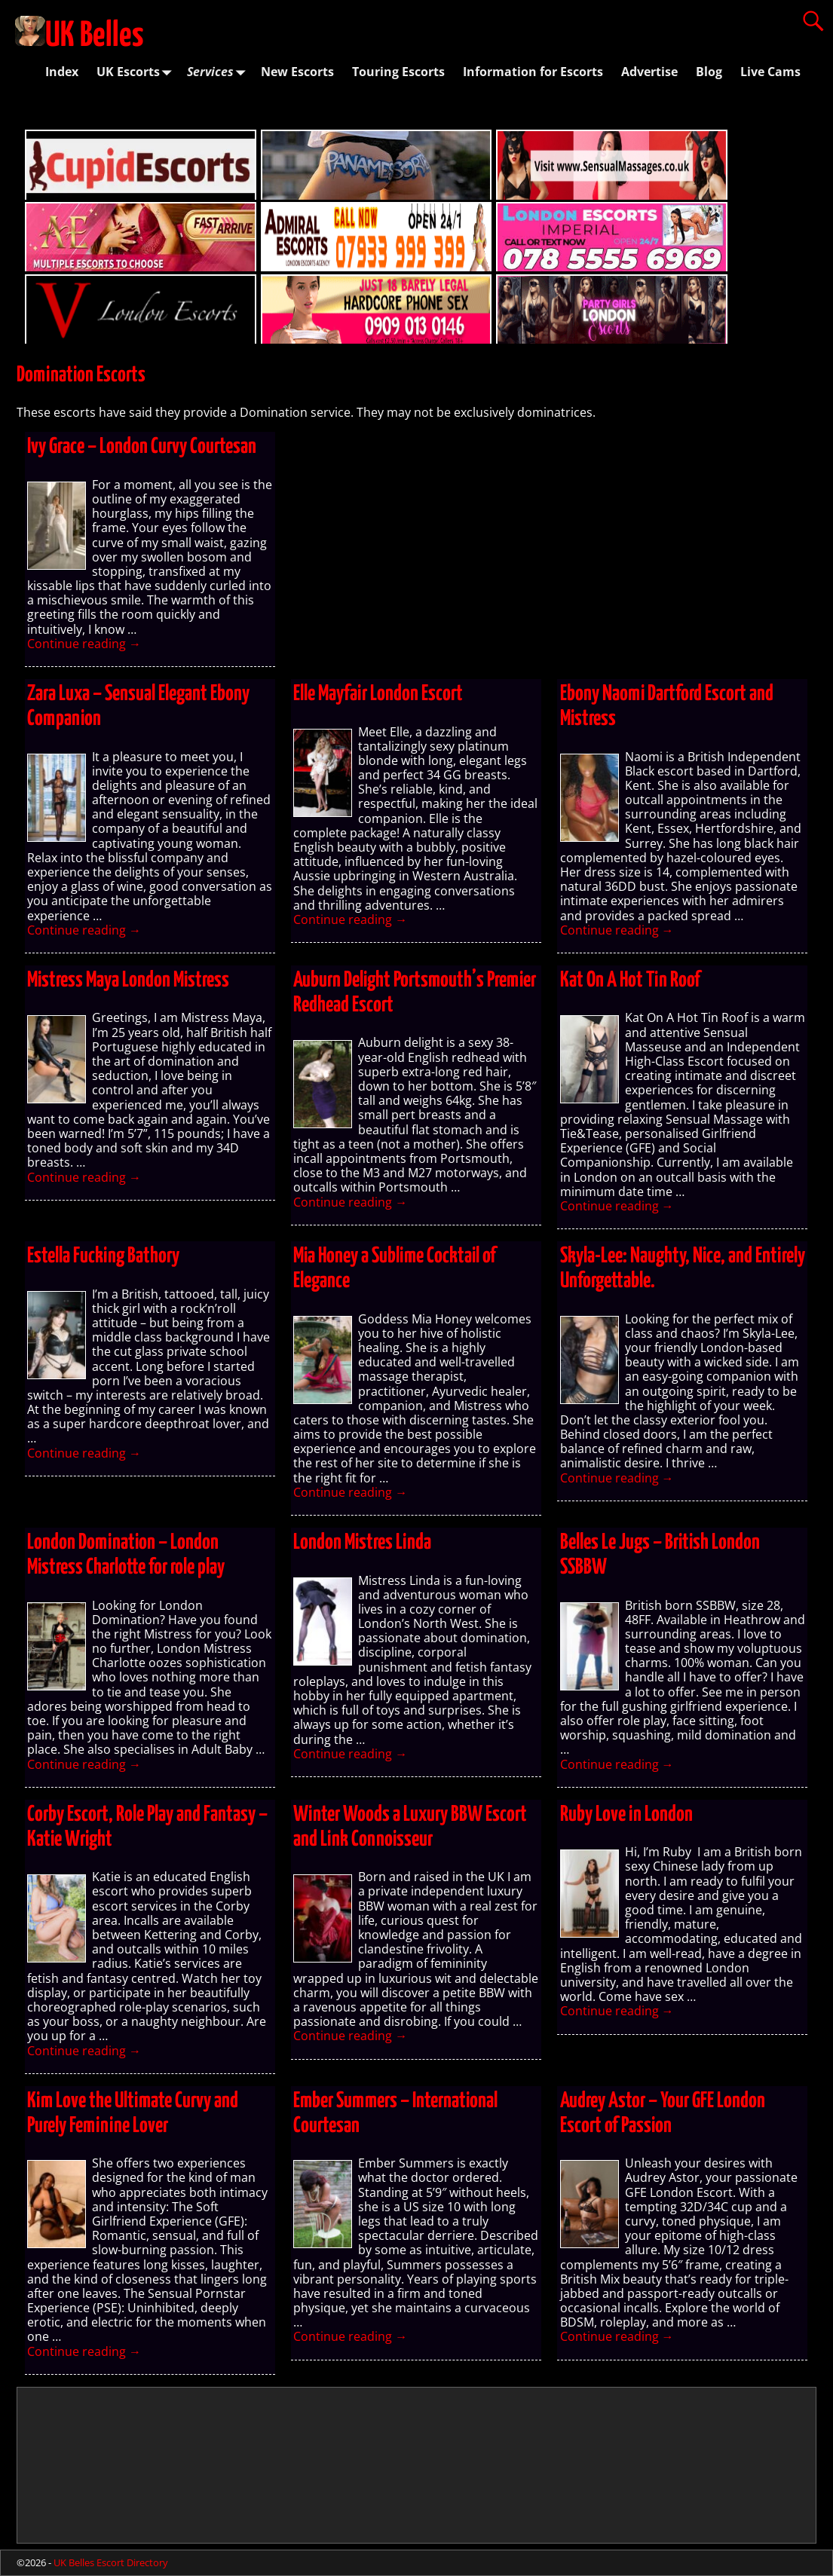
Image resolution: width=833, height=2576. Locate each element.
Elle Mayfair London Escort (378, 694)
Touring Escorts (398, 71)
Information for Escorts (533, 71)
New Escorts (297, 71)
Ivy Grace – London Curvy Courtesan (141, 446)
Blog (709, 71)
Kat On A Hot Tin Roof (630, 980)
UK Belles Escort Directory (111, 2562)
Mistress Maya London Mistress (128, 980)
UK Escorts (137, 72)
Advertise (649, 71)
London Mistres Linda (362, 1542)
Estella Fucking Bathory (103, 1256)
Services (219, 72)
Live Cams (770, 71)
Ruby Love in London (626, 1814)
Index (61, 71)
